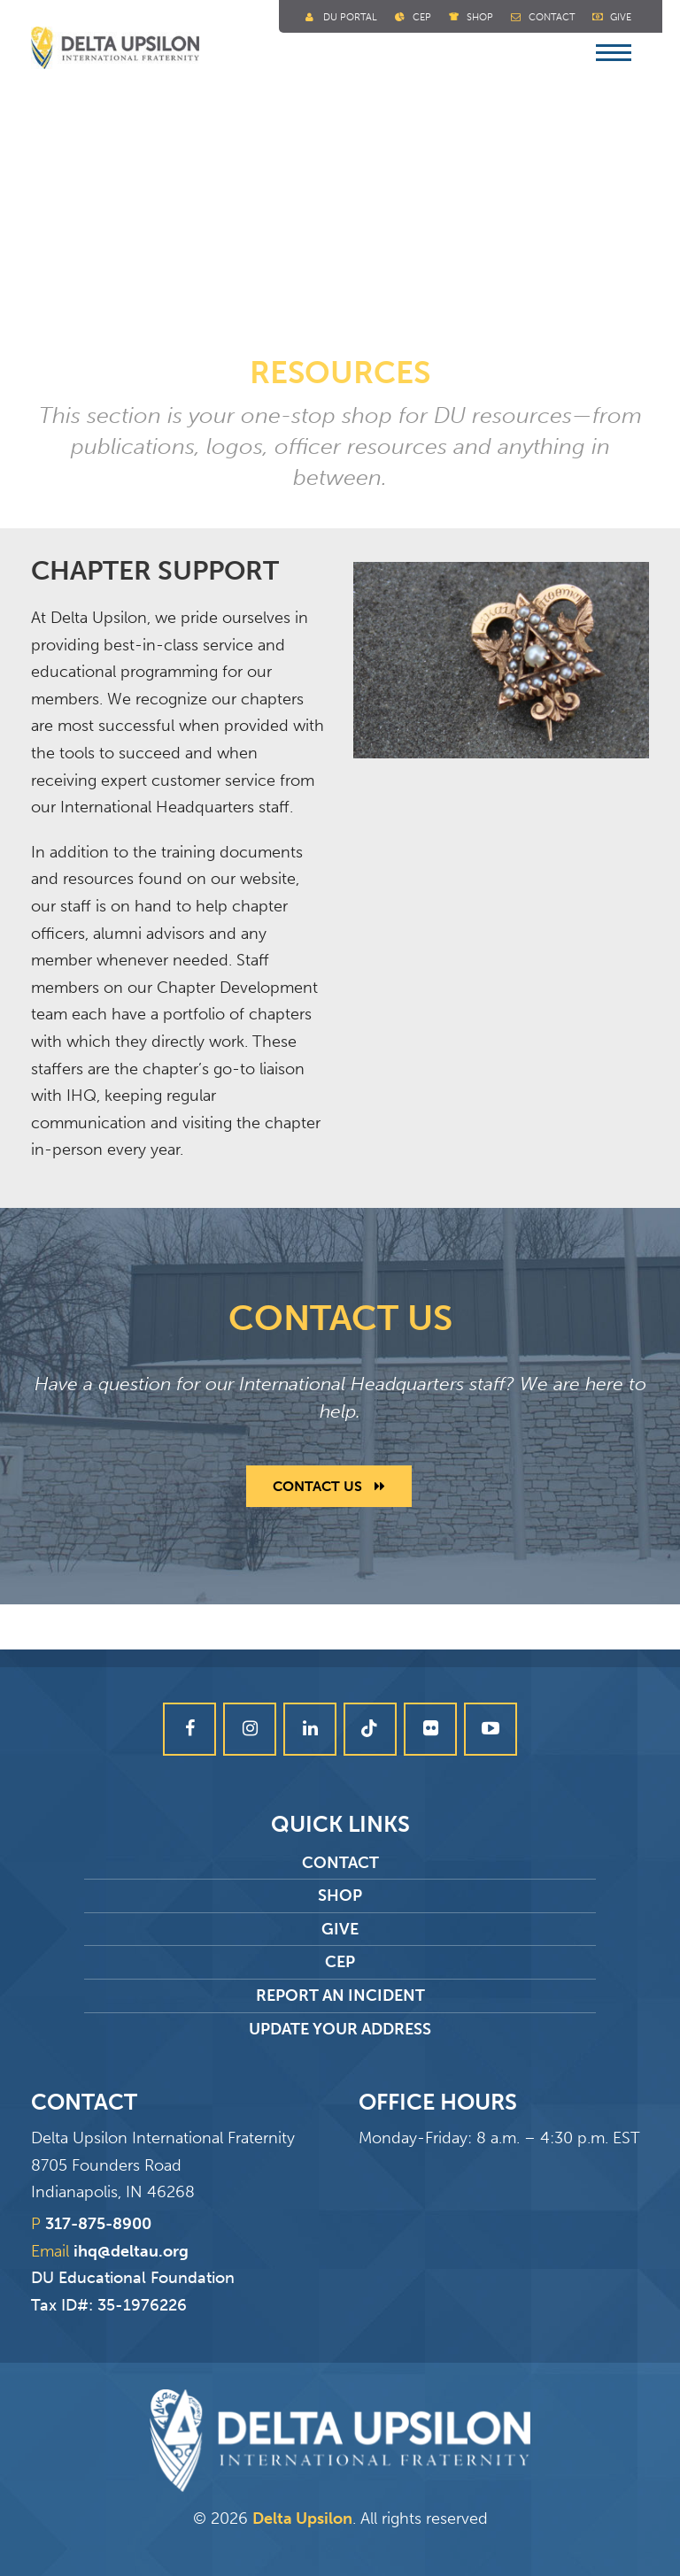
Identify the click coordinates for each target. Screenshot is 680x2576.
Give (620, 17)
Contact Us (329, 1486)
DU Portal (350, 17)
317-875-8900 (98, 2224)
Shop (480, 17)
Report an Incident (340, 1995)
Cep (422, 17)
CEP (340, 1962)
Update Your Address (340, 2029)
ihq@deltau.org (131, 2251)
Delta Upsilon (302, 2518)
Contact (552, 17)
